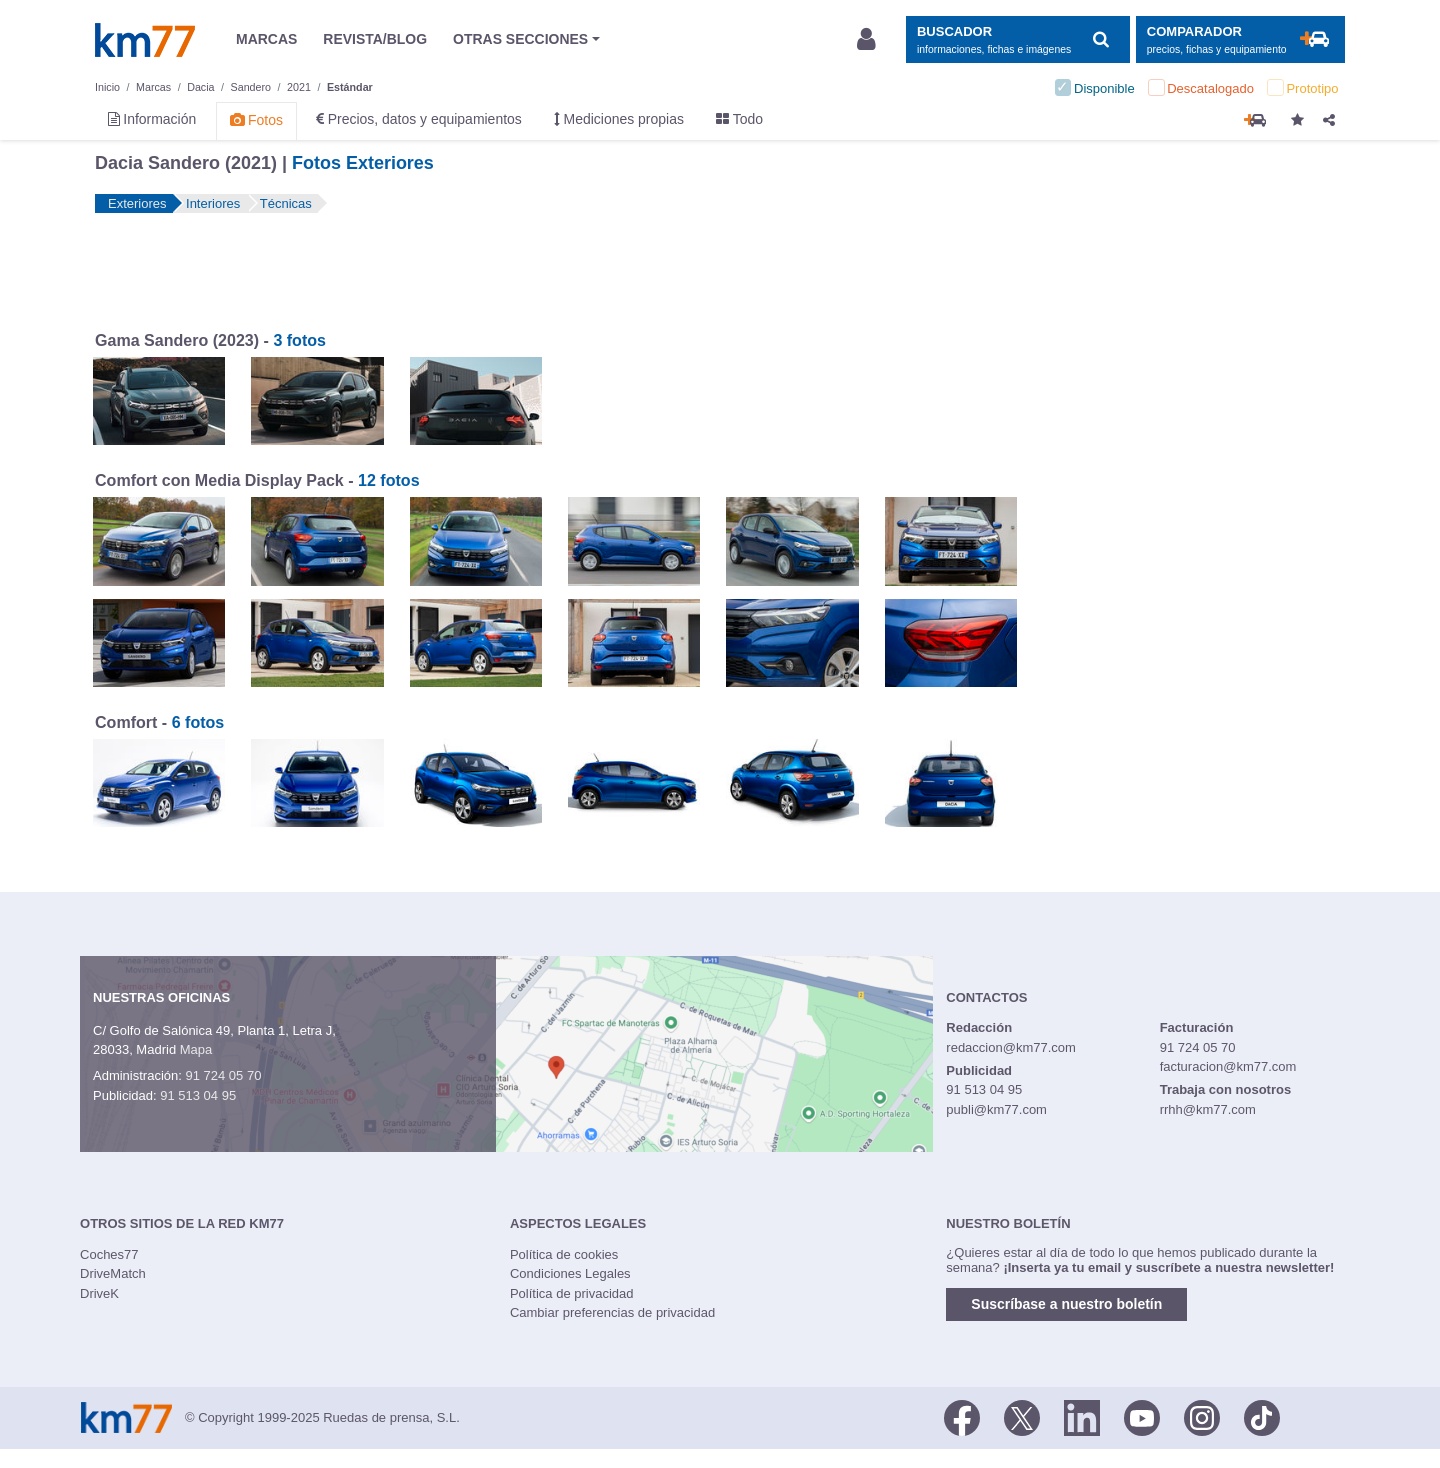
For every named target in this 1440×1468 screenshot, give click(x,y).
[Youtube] (1142, 1416)
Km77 (145, 40)
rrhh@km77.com (1208, 1109)
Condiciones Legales (570, 1273)
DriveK (99, 1293)
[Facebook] (962, 1416)
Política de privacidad (572, 1293)
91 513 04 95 (198, 1095)
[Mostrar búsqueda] (1017, 39)
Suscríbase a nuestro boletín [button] (1066, 1304)
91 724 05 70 (223, 1075)
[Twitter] (1022, 1416)
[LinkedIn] (1082, 1416)
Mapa (196, 1049)
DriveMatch (113, 1273)
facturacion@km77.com (1228, 1066)
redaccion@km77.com (1011, 1047)
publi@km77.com (996, 1109)
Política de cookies (564, 1254)
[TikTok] (1262, 1416)
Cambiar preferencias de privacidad (612, 1312)
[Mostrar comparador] (1240, 39)
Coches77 (109, 1254)
